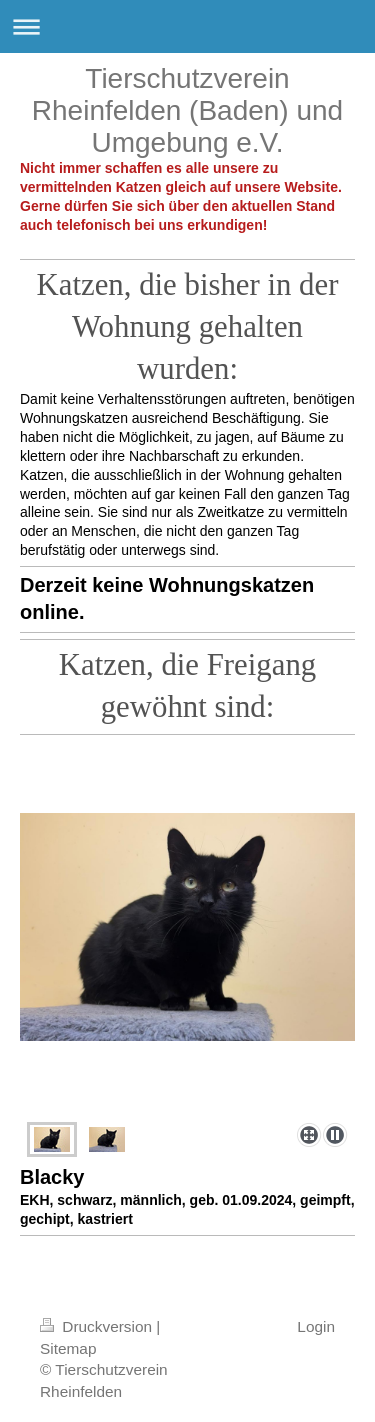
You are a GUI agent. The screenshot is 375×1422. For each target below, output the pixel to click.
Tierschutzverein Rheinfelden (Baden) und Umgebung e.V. (187, 110)
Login (316, 1326)
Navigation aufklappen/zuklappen (187, 26)
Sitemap (68, 1348)
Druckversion (98, 1326)
